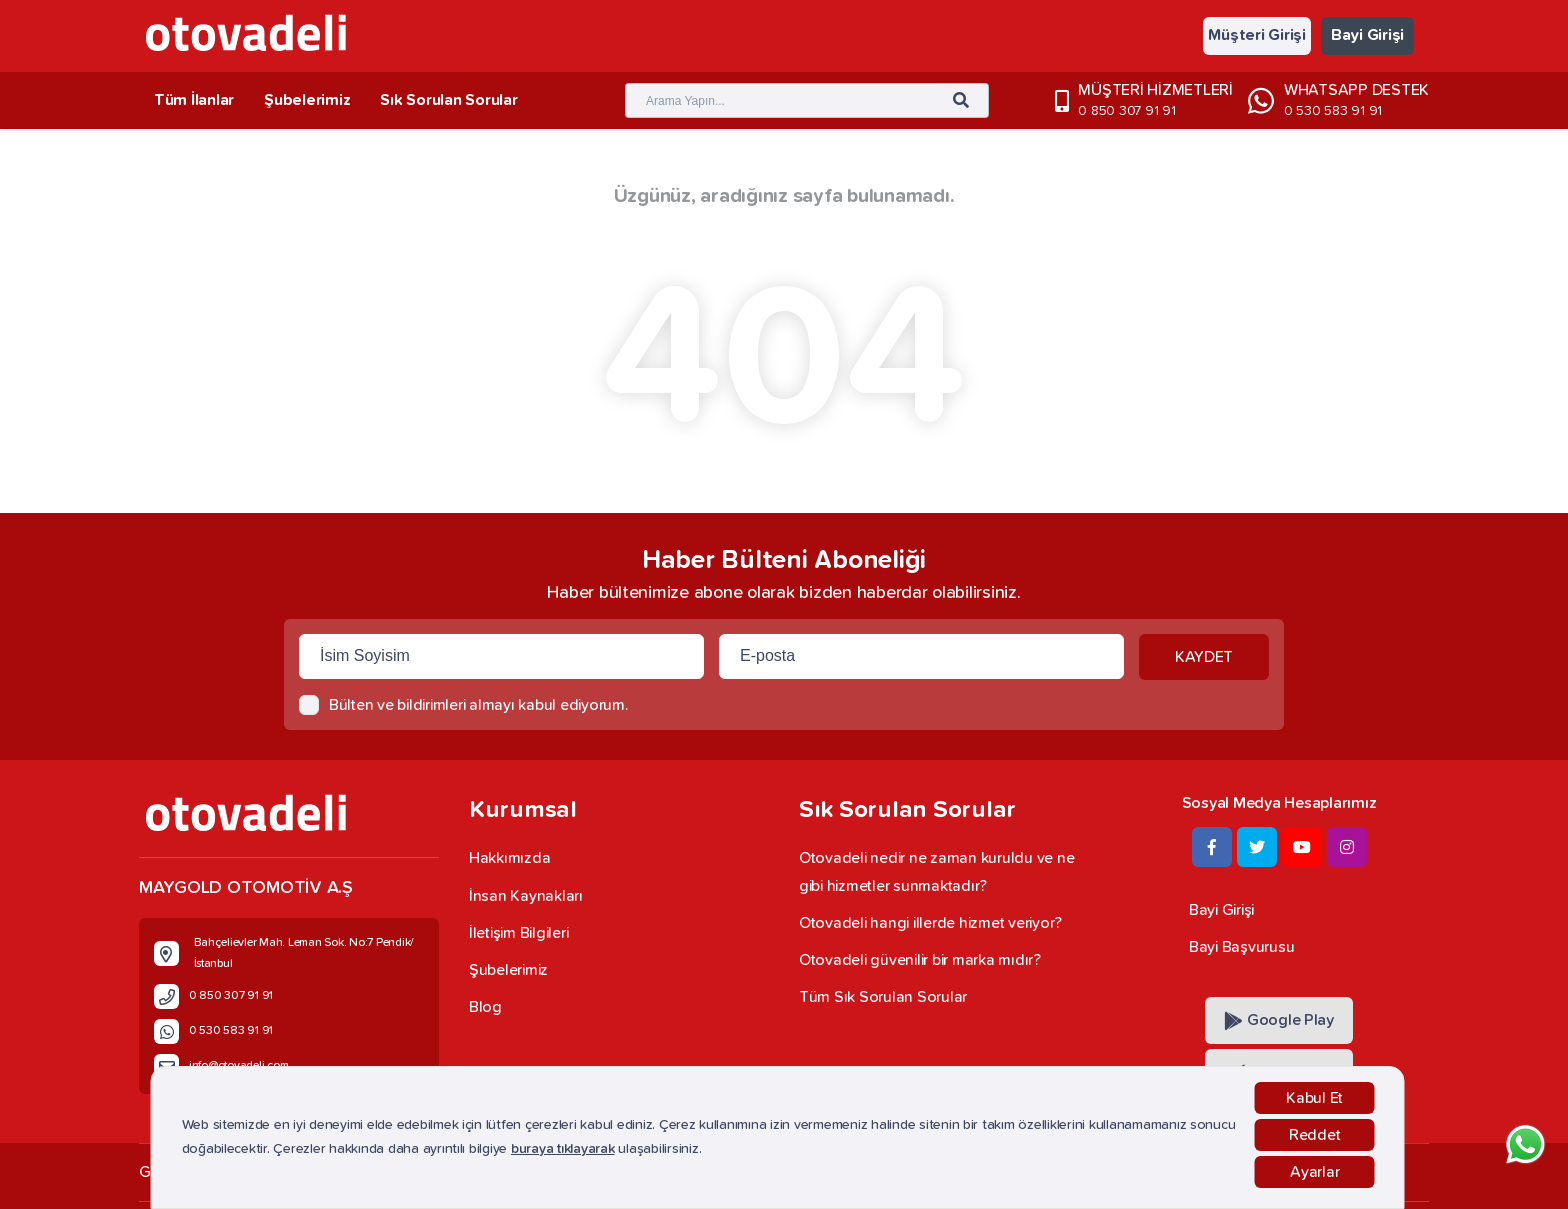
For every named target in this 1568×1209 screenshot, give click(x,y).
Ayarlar (1314, 1172)
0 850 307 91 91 (1126, 111)
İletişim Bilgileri (518, 933)
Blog (485, 1007)
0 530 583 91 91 (1333, 111)
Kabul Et (1314, 1098)
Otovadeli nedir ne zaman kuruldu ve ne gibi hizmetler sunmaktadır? (936, 871)
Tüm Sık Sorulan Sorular (883, 997)
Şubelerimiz (307, 100)
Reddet (1314, 1135)
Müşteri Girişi (1256, 35)
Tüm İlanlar (194, 100)
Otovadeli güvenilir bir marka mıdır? (920, 960)
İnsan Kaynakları (526, 896)
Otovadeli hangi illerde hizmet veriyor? (930, 923)
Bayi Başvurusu (1241, 947)
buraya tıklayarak (563, 1149)
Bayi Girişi (1367, 35)
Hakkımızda (509, 858)
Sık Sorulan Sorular (448, 100)
